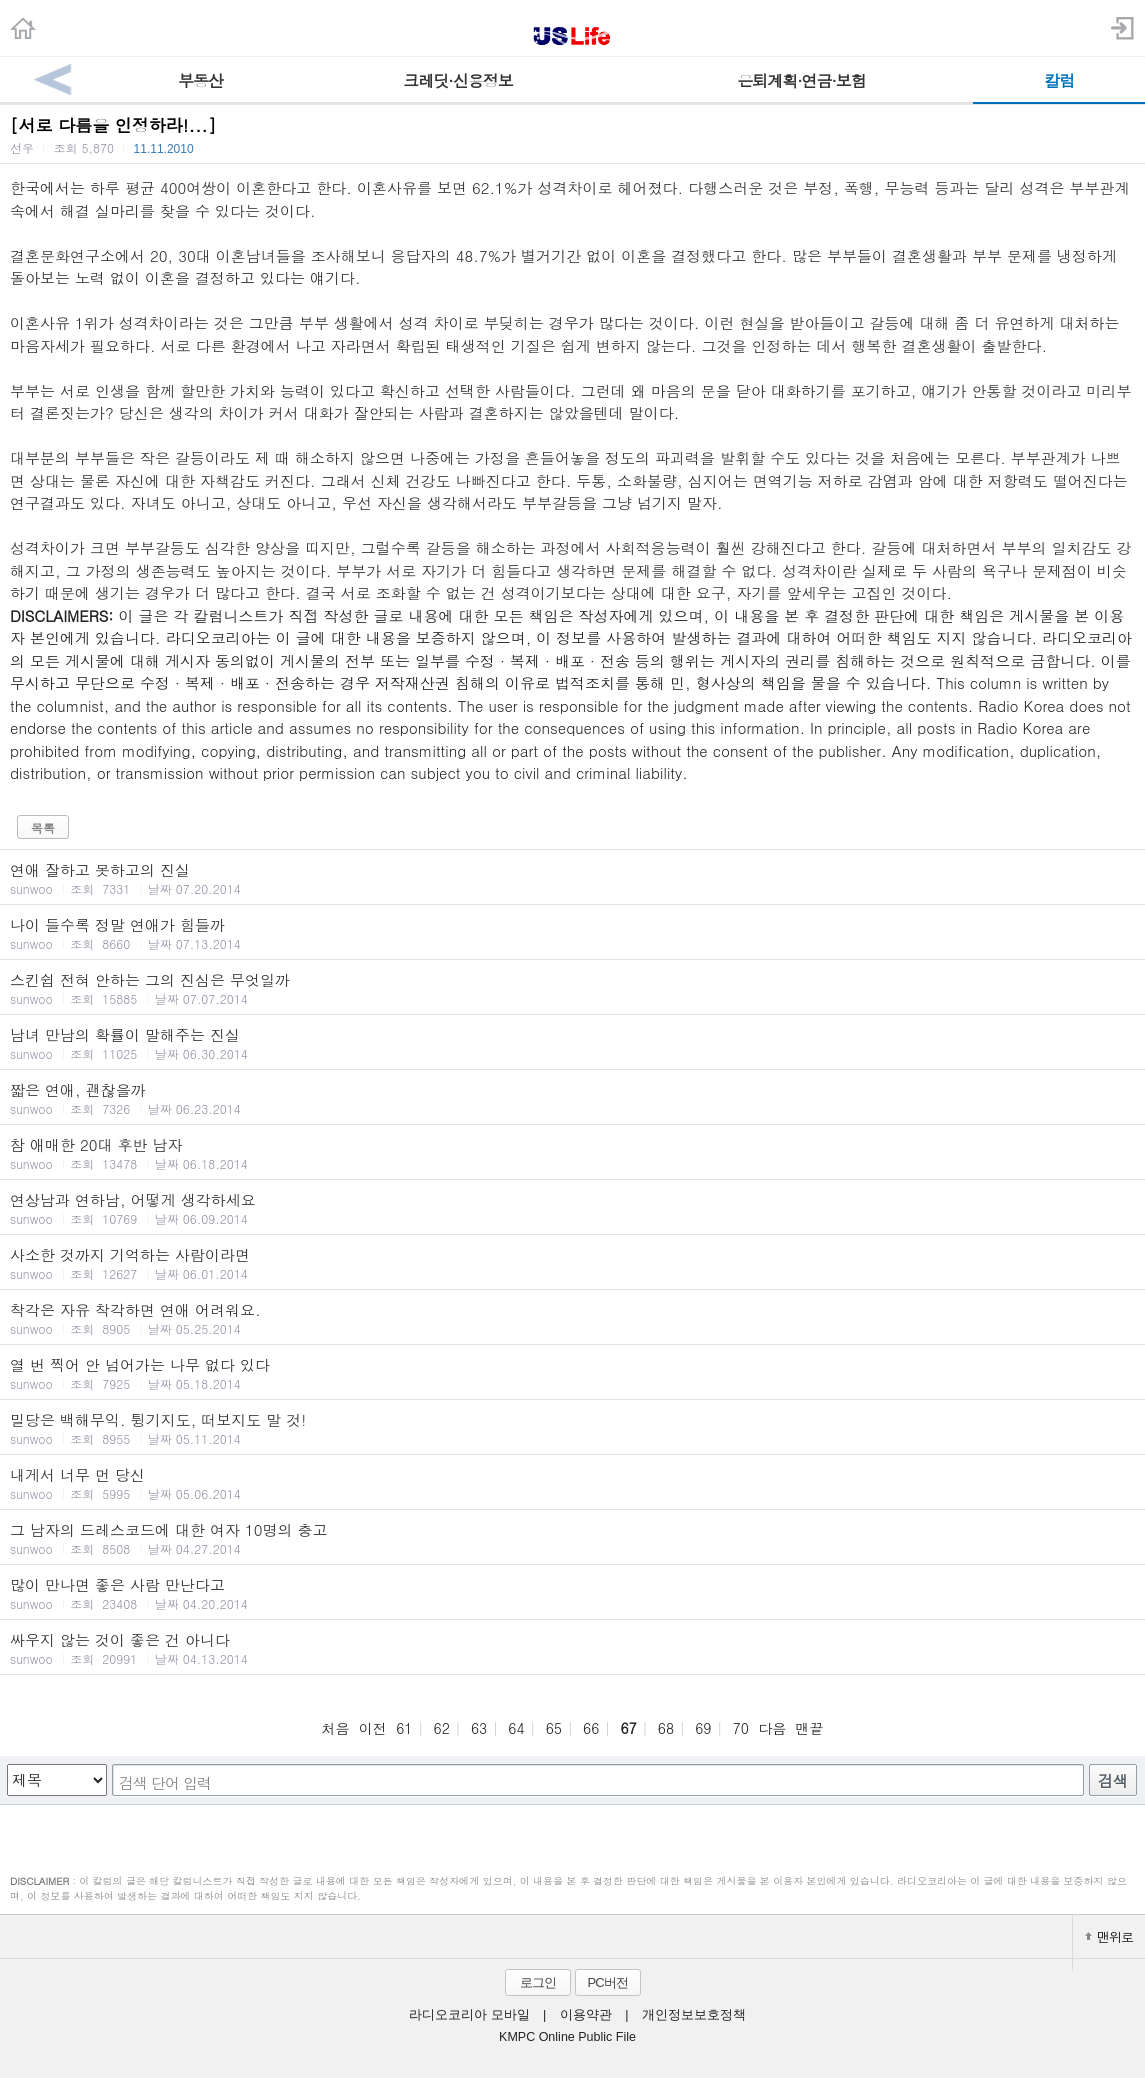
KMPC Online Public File (567, 2037)
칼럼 (1059, 80)
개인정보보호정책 (694, 2015)
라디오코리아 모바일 (469, 2015)
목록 (43, 827)
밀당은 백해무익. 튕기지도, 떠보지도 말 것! (572, 1428)
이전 (373, 1728)
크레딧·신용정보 (457, 80)
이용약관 (586, 2015)
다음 (772, 1728)
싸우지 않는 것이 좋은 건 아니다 (572, 1648)
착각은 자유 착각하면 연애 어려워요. (572, 1318)
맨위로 (1109, 1936)
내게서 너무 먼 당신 (572, 1483)
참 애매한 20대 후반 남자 (572, 1153)
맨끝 (810, 1728)
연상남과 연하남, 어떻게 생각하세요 (572, 1208)
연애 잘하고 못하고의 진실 (572, 878)
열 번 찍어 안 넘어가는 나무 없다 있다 (572, 1373)
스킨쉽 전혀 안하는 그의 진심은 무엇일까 (572, 988)
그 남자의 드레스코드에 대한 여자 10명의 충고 (572, 1538)
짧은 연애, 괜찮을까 (572, 1098)
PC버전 (607, 1982)
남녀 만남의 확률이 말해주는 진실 (572, 1043)
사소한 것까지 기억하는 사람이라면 (572, 1263)
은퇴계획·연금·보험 (801, 80)
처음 (335, 1728)
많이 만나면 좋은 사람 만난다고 (572, 1593)
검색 (1113, 1780)
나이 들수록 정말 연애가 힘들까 (572, 933)
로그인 (538, 1982)
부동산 (200, 80)
